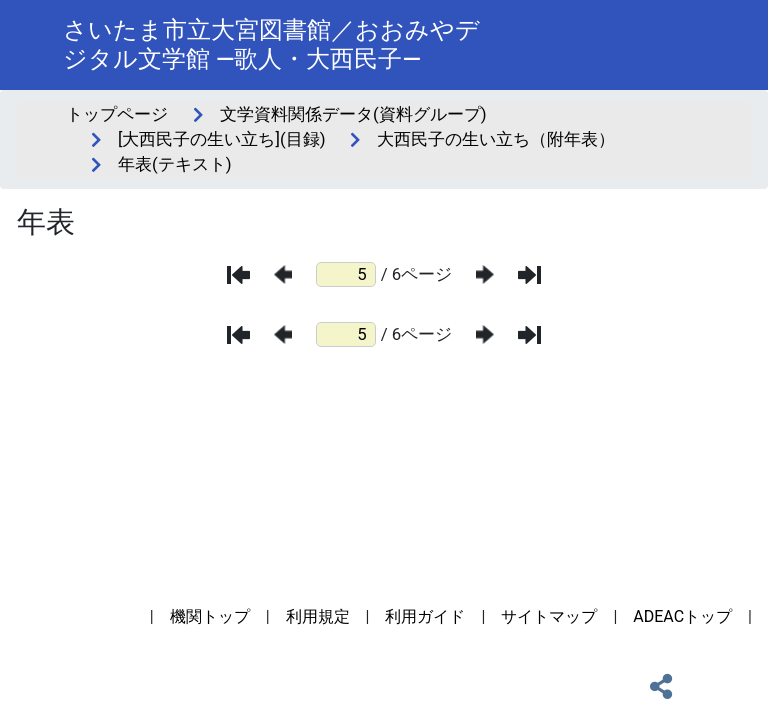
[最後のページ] (529, 275)
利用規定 (318, 616)
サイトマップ (549, 616)
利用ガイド (425, 616)
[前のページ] (283, 274)
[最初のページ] (238, 275)
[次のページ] (485, 274)
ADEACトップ (682, 616)
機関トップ (210, 616)
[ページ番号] (346, 274)
